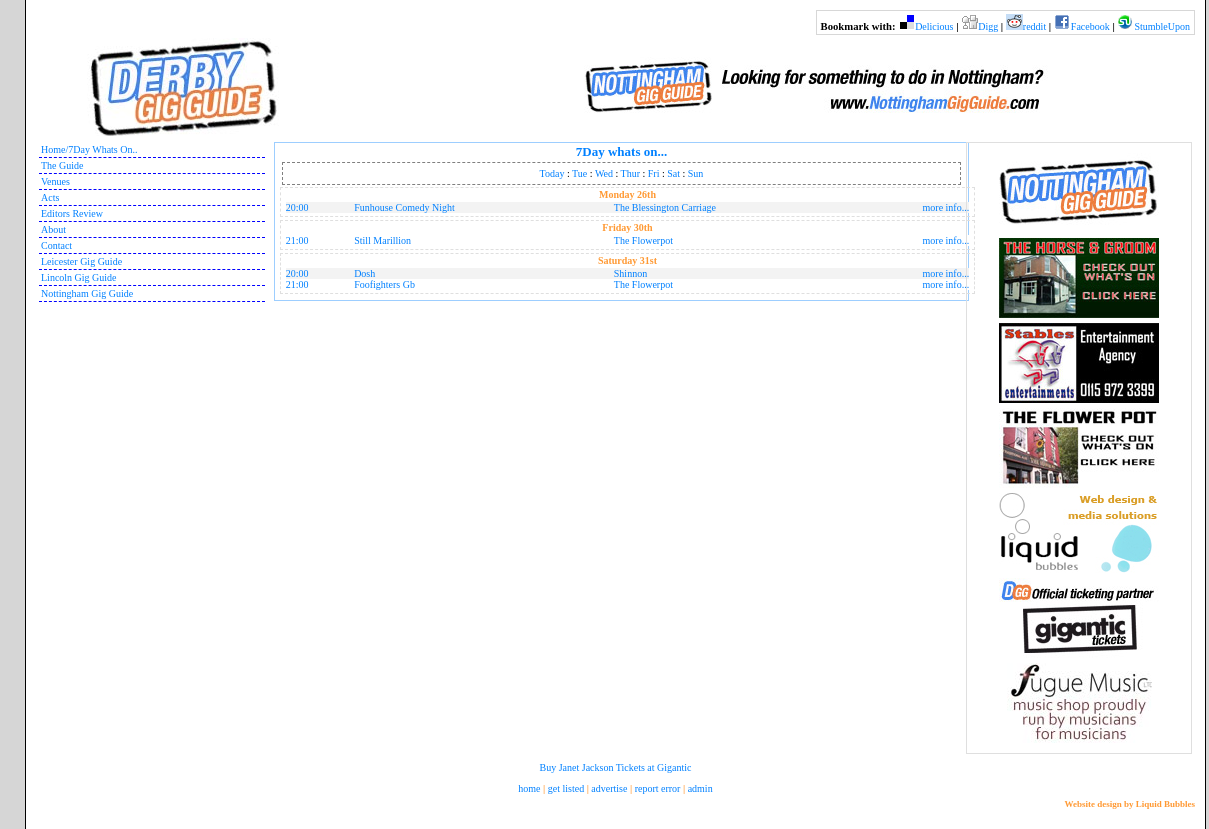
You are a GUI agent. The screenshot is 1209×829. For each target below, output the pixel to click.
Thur (630, 173)
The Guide (62, 165)
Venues (55, 181)
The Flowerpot (643, 240)
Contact (56, 245)
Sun (696, 173)
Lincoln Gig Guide (79, 277)
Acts (50, 197)
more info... (946, 207)
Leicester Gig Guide (81, 261)
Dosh (364, 273)
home (529, 788)
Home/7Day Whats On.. (89, 149)
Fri (654, 173)
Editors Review (72, 213)
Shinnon (630, 273)
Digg (988, 26)
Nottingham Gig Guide (87, 293)
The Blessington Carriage (665, 207)
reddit (1034, 26)
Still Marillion (382, 240)
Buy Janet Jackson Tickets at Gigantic (616, 767)
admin (700, 788)
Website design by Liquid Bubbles (1129, 804)
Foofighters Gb (384, 284)
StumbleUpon (1162, 26)
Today (552, 173)
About (53, 229)
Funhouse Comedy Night (404, 207)
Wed (604, 173)
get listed (566, 788)
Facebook (1090, 26)
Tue (579, 173)
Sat (673, 173)
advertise (609, 788)
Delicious (934, 26)
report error (658, 788)
